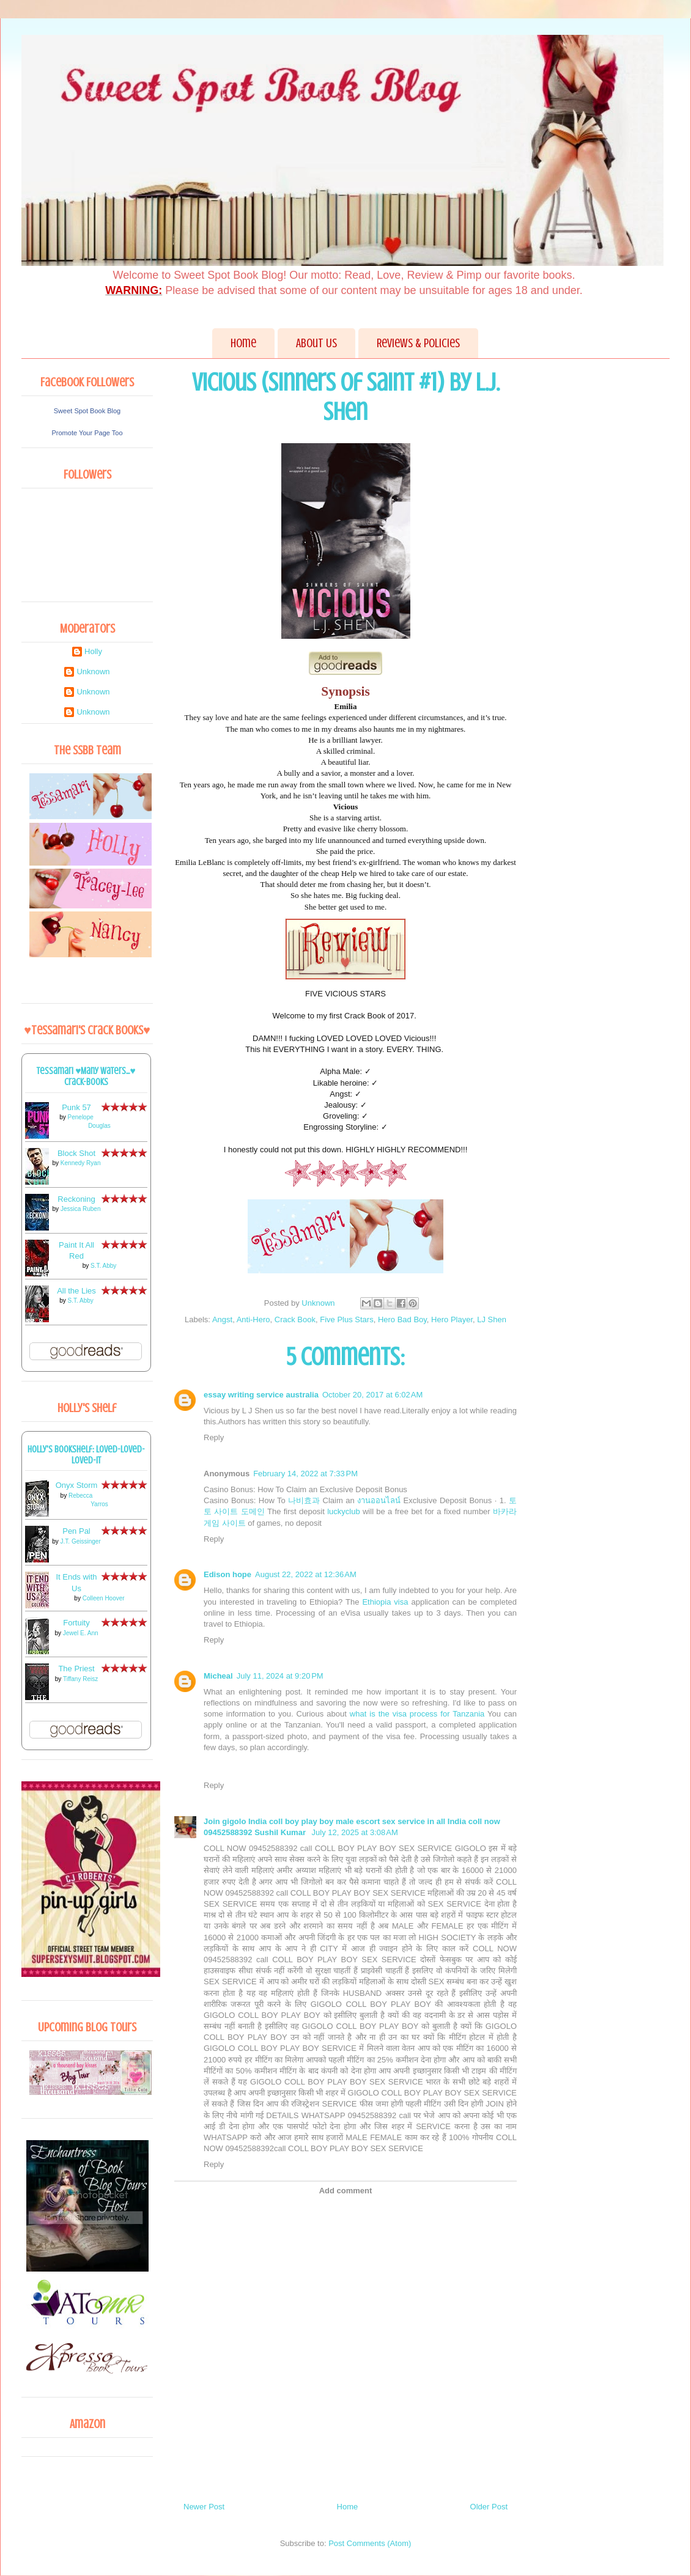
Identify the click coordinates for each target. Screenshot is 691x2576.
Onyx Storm (77, 1485)
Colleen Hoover (104, 1598)
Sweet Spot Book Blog (87, 410)
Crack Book (295, 1319)
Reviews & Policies (418, 343)
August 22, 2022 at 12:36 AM (306, 1574)
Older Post (489, 2506)
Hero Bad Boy (402, 1319)
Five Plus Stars (346, 1319)
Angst (222, 1319)
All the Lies (76, 1290)
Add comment (345, 2190)
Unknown (92, 671)
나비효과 (304, 1500)
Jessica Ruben (81, 1208)
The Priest (76, 1668)
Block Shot (76, 1153)
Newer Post (203, 2506)
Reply (214, 1437)
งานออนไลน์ (379, 1500)
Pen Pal (76, 1531)
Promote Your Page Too (87, 432)
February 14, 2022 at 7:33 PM (305, 1473)
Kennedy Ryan (81, 1163)
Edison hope (227, 1574)
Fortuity (76, 1622)
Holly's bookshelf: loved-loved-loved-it (86, 1455)
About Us (316, 343)
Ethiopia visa (385, 1601)
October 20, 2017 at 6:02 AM (372, 1394)
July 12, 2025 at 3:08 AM (355, 1832)
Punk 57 (76, 1107)
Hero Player (452, 1319)
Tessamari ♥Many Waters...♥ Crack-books (86, 1076)
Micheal (218, 1675)
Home (243, 343)
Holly (93, 651)
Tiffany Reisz (80, 1679)
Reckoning (76, 1199)
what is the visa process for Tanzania (417, 1713)
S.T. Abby (103, 1265)
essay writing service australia (261, 1394)
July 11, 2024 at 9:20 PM (280, 1675)
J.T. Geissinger (81, 1541)
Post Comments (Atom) (369, 2543)
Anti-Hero (253, 1319)
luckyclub (343, 1511)
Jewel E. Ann (80, 1633)
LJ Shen (491, 1319)
